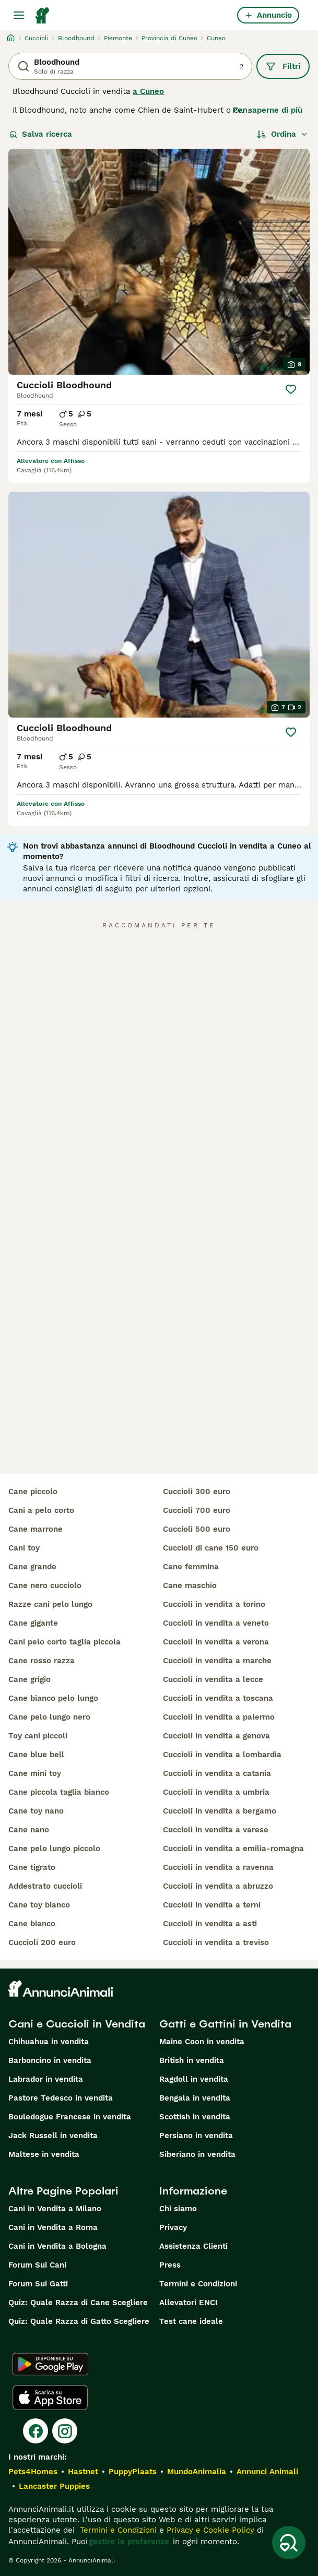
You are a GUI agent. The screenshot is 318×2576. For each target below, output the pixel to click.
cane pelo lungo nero (49, 1717)
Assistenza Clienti (193, 2246)
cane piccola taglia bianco (58, 1792)
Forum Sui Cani (37, 2265)
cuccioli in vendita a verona (216, 1642)
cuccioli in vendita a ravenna (218, 1867)
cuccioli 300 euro (196, 1491)
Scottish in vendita (194, 2116)
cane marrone (35, 1529)
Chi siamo (178, 2208)
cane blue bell (36, 1754)
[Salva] (290, 389)
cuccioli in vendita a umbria (216, 1792)
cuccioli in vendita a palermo (219, 1717)
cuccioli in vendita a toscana (218, 1698)
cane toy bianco (39, 1905)
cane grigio (29, 1679)
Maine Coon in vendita (201, 2041)
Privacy (173, 2227)
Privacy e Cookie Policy (209, 2530)
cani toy (24, 1548)
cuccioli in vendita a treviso (216, 1942)
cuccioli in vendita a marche (217, 1660)
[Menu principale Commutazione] (18, 15)
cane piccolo (32, 1491)
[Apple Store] (50, 2397)
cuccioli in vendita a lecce (213, 1679)
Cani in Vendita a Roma (53, 2227)
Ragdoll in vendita (193, 2079)
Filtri (283, 66)
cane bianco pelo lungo (53, 1698)
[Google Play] (50, 2364)
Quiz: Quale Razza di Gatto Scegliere (78, 2321)
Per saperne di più (267, 110)
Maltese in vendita (43, 2154)
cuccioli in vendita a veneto (216, 1623)
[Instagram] (64, 2430)
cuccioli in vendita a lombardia (222, 1754)
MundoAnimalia (196, 2471)
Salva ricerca (40, 134)
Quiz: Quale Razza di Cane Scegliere (78, 2302)
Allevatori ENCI (188, 2302)
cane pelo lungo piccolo (54, 1848)
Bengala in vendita (194, 2098)
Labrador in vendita (45, 2079)
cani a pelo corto (41, 1510)
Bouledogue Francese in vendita (69, 2116)
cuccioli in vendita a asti (210, 1923)
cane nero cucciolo (44, 1585)
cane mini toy (34, 1773)
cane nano (28, 1829)
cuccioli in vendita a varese (215, 1829)
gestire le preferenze (129, 2541)
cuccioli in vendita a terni (212, 1905)
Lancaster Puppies (54, 2486)
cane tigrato (31, 1867)
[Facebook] (35, 2430)
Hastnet (83, 2471)
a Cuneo (148, 91)
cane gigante (33, 1623)
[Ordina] (282, 134)
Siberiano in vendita (197, 2154)
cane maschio (190, 1585)
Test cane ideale (191, 2321)
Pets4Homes (32, 2471)
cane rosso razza (41, 1660)
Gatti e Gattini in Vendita (225, 2024)
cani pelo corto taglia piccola (64, 1642)
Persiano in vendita (196, 2135)
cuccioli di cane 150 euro (210, 1548)
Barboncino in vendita (49, 2060)
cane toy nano (36, 1811)
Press (170, 2265)
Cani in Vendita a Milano (54, 2208)
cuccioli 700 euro (196, 1510)
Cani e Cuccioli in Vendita (76, 2024)
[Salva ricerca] (288, 2542)
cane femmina (191, 1566)
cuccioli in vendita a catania (217, 1773)
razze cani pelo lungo (50, 1604)
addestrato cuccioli (45, 1886)
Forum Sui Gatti (38, 2283)
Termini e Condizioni (198, 2283)
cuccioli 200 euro (42, 1942)
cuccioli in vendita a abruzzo (218, 1886)
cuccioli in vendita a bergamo (219, 1811)
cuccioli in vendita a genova (216, 1735)
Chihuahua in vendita (48, 2041)
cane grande (32, 1566)
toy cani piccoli (37, 1735)
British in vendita (191, 2060)
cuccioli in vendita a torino (214, 1604)
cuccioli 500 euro (196, 1529)
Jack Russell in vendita (53, 2135)
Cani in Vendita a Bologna (57, 2246)
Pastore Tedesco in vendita (60, 2098)
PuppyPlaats (133, 2471)
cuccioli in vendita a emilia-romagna (233, 1848)
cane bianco (31, 1923)
